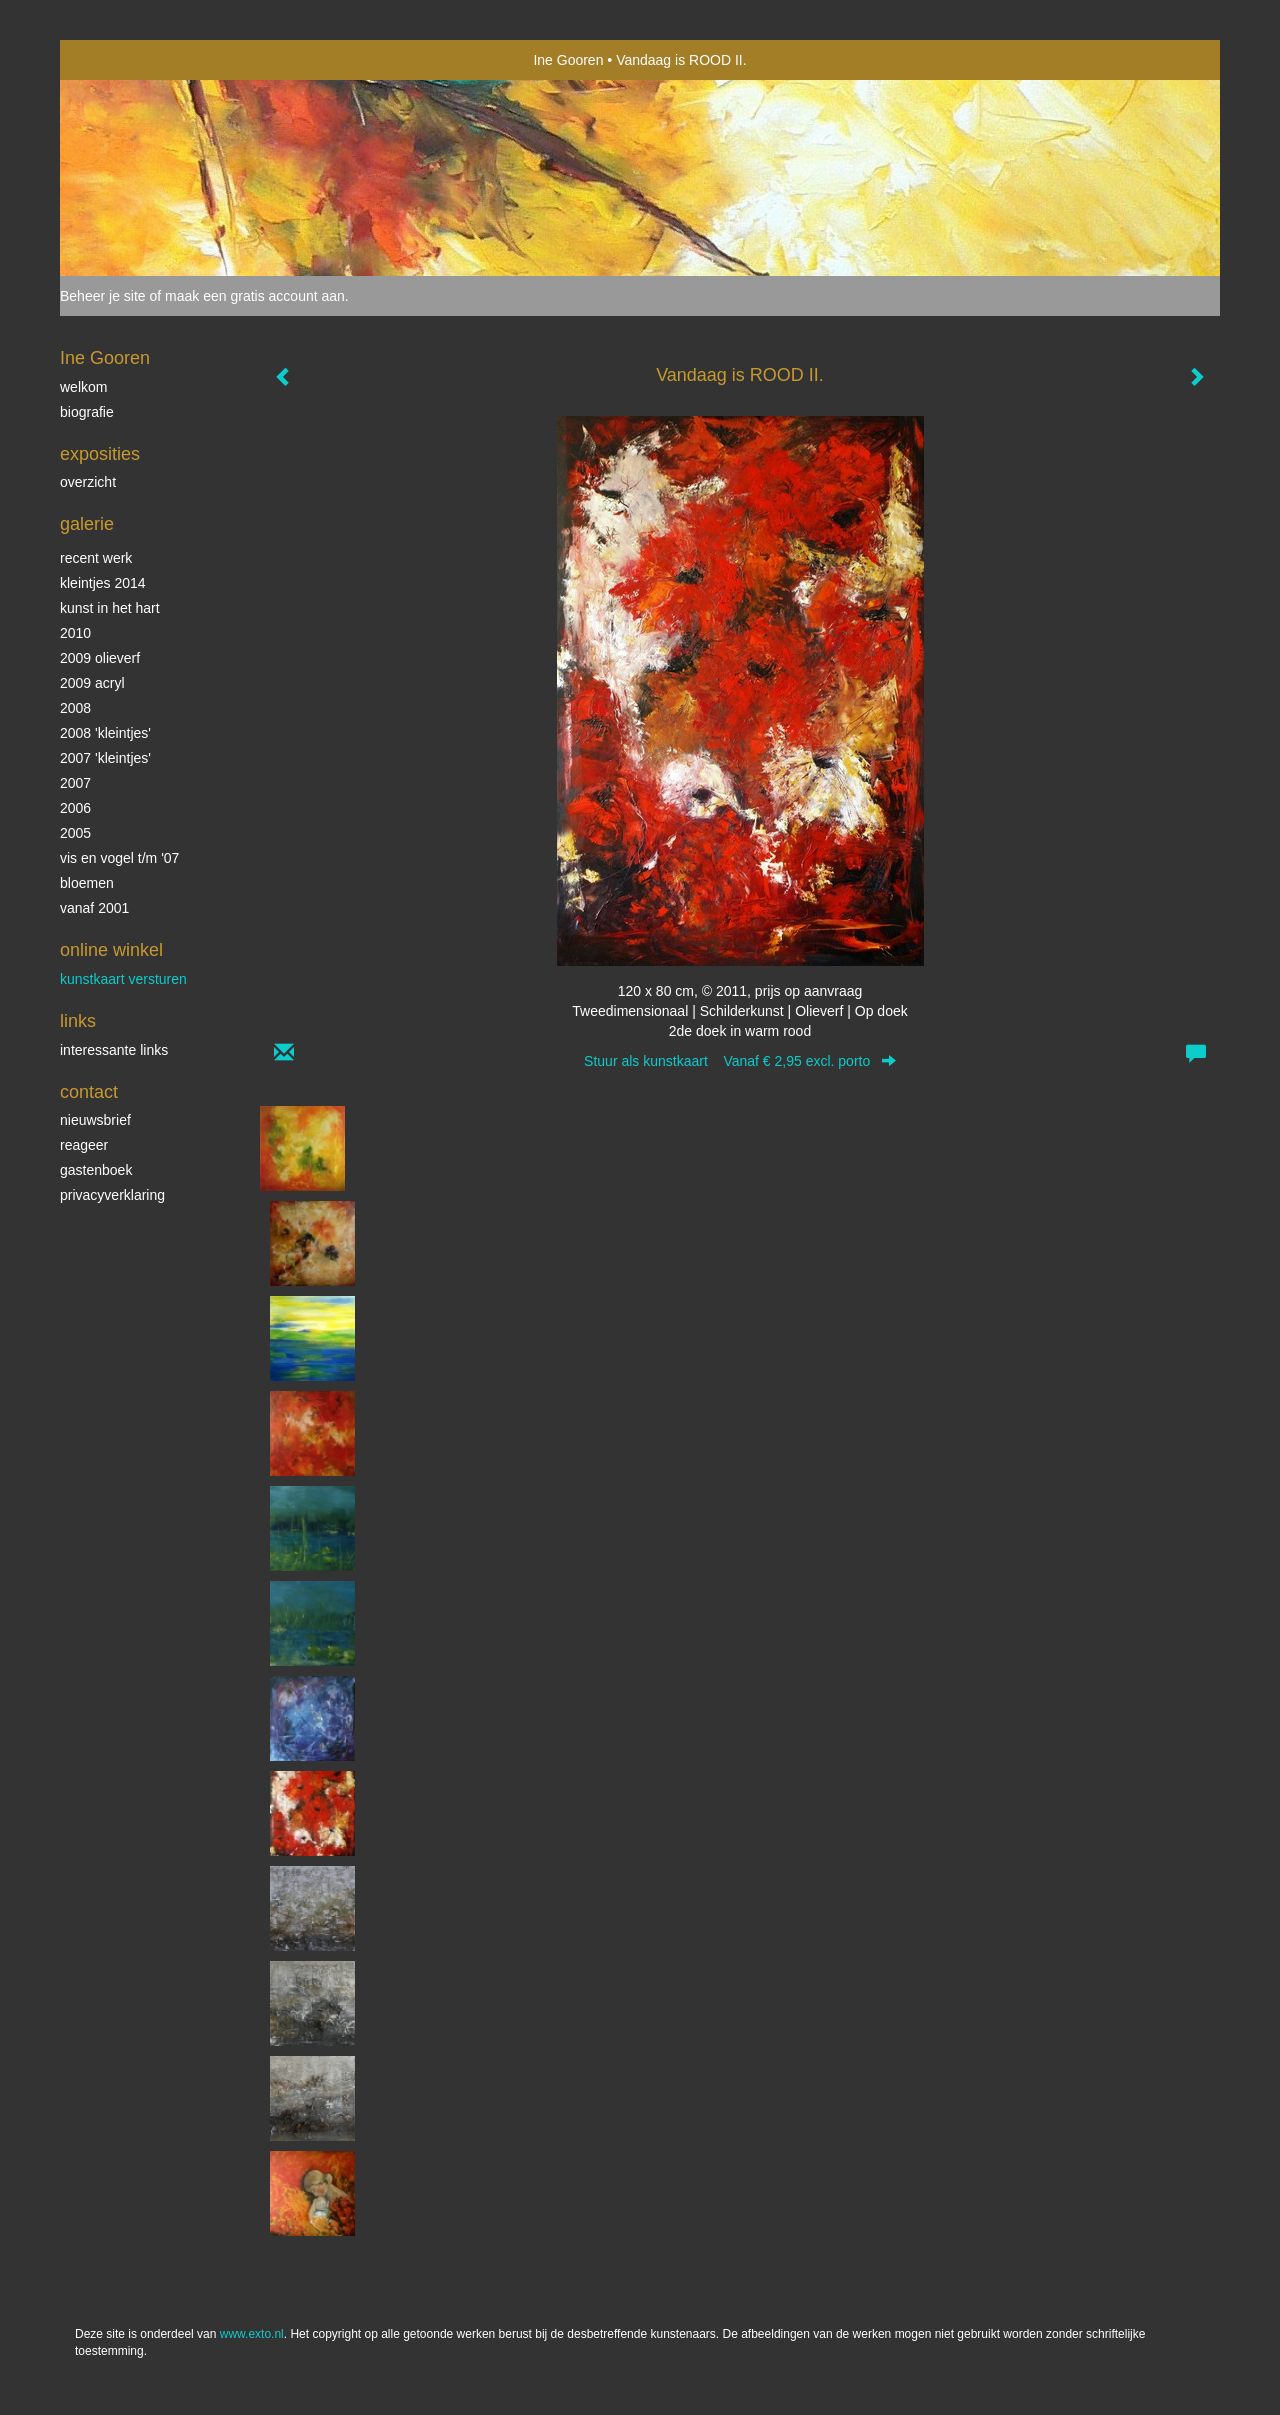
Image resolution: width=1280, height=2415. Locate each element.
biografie (87, 412)
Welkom (83, 387)
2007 (75, 783)
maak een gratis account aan (255, 296)
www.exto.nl (252, 2334)
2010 (75, 633)
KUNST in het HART (110, 608)
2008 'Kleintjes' (105, 733)
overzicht (88, 482)
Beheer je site (103, 296)
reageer (84, 1145)
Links (78, 1021)
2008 (75, 708)
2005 (75, 833)
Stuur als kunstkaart (740, 1061)
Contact (89, 1092)
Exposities (100, 454)
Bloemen (87, 883)
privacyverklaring (112, 1195)
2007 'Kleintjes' (105, 758)
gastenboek (96, 1170)
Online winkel (111, 950)
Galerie (87, 524)
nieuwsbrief (95, 1120)
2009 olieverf (100, 658)
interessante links (114, 1050)
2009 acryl (92, 683)
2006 (75, 808)
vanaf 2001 (94, 908)
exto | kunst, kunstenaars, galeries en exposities (116, 60)
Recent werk (96, 558)
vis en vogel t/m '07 (119, 858)
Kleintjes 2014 (103, 583)
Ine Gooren (568, 60)
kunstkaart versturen (123, 979)
